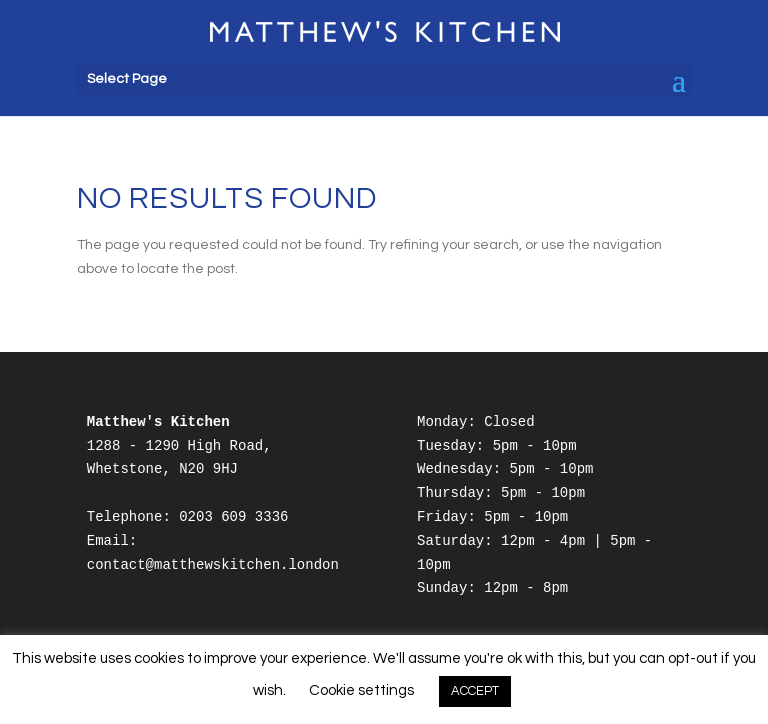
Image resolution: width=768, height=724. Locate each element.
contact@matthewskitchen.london (213, 565)
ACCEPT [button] (475, 691)
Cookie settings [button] (361, 690)
